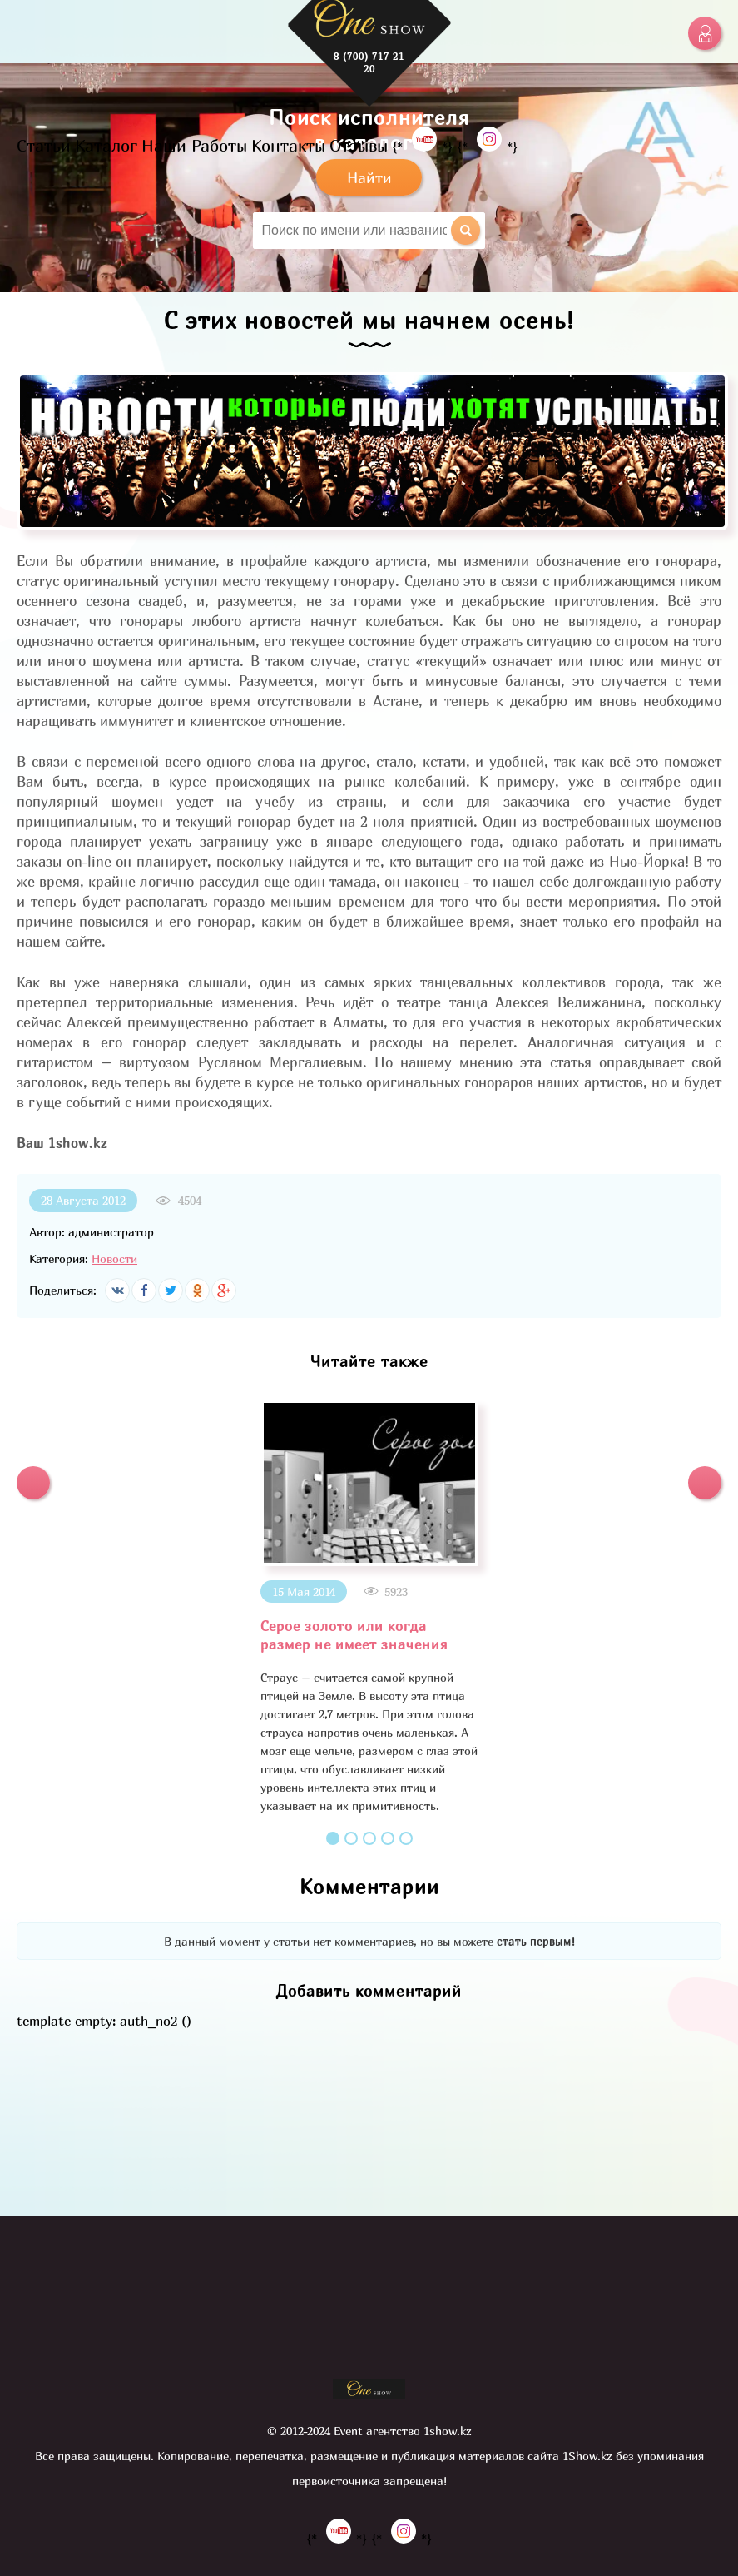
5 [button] (406, 1838)
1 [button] (332, 1838)
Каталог (106, 145)
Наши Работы (194, 145)
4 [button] (387, 1838)
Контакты (288, 145)
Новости (114, 1258)
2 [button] (351, 1838)
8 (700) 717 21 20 (369, 62)
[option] (369, 1607)
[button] (33, 1482)
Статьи (44, 145)
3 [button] (369, 1838)
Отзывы (358, 145)
